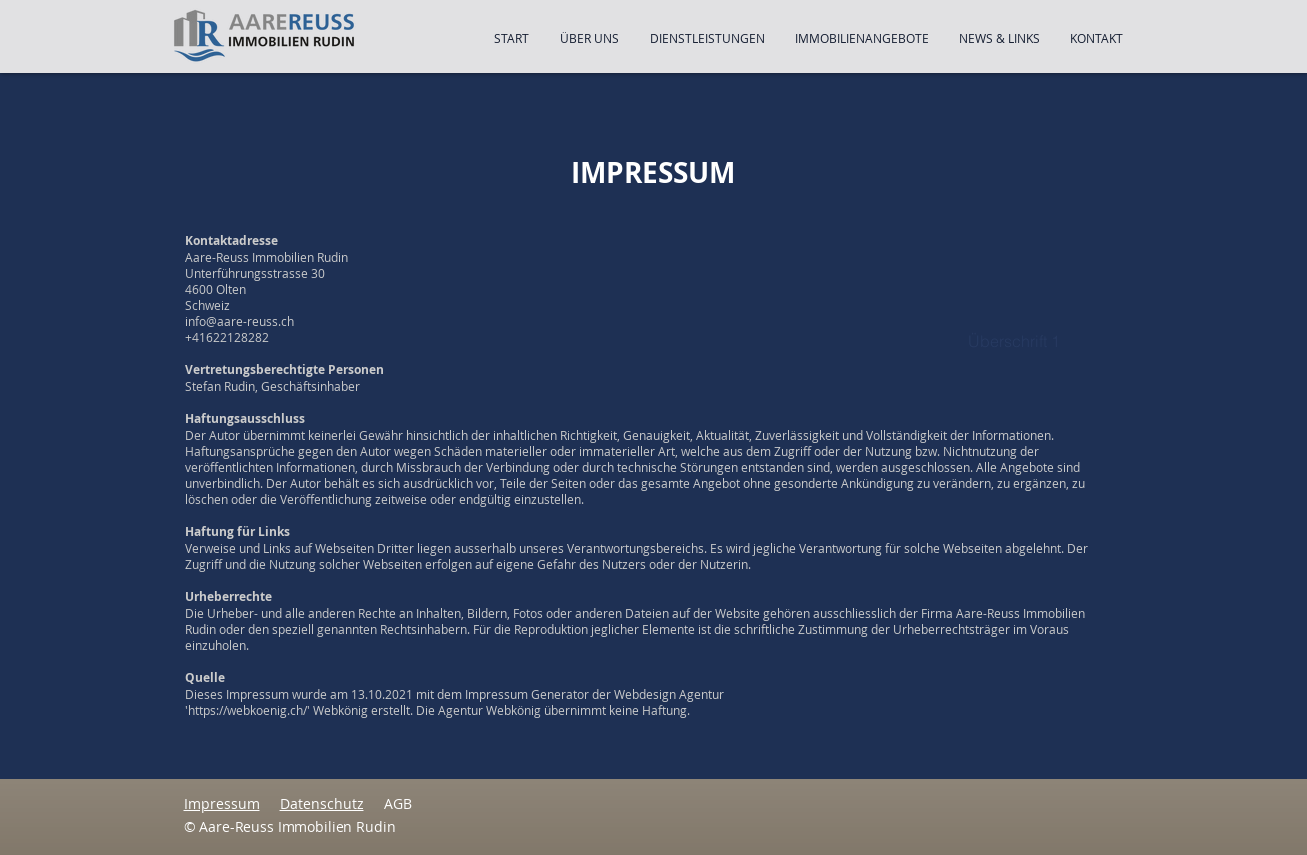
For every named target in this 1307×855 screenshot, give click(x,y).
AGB (398, 803)
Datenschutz (322, 803)
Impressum (222, 803)
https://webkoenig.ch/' (249, 710)
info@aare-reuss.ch (239, 321)
